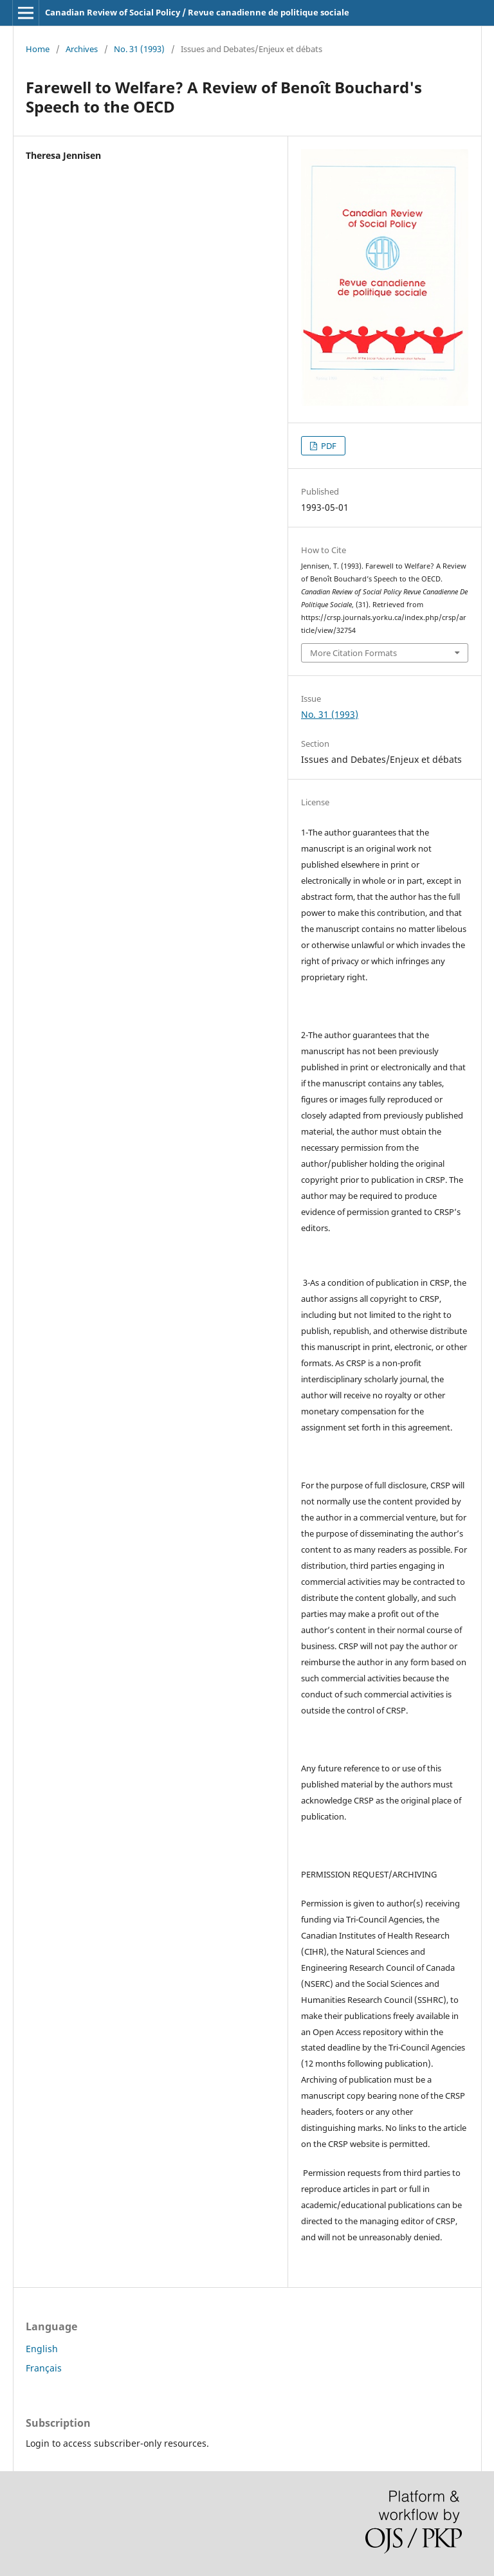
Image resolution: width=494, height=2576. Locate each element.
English (42, 2349)
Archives (82, 49)
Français (44, 2368)
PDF (327, 446)
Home (38, 49)
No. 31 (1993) (139, 49)
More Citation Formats (353, 653)
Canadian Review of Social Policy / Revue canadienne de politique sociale (197, 12)
